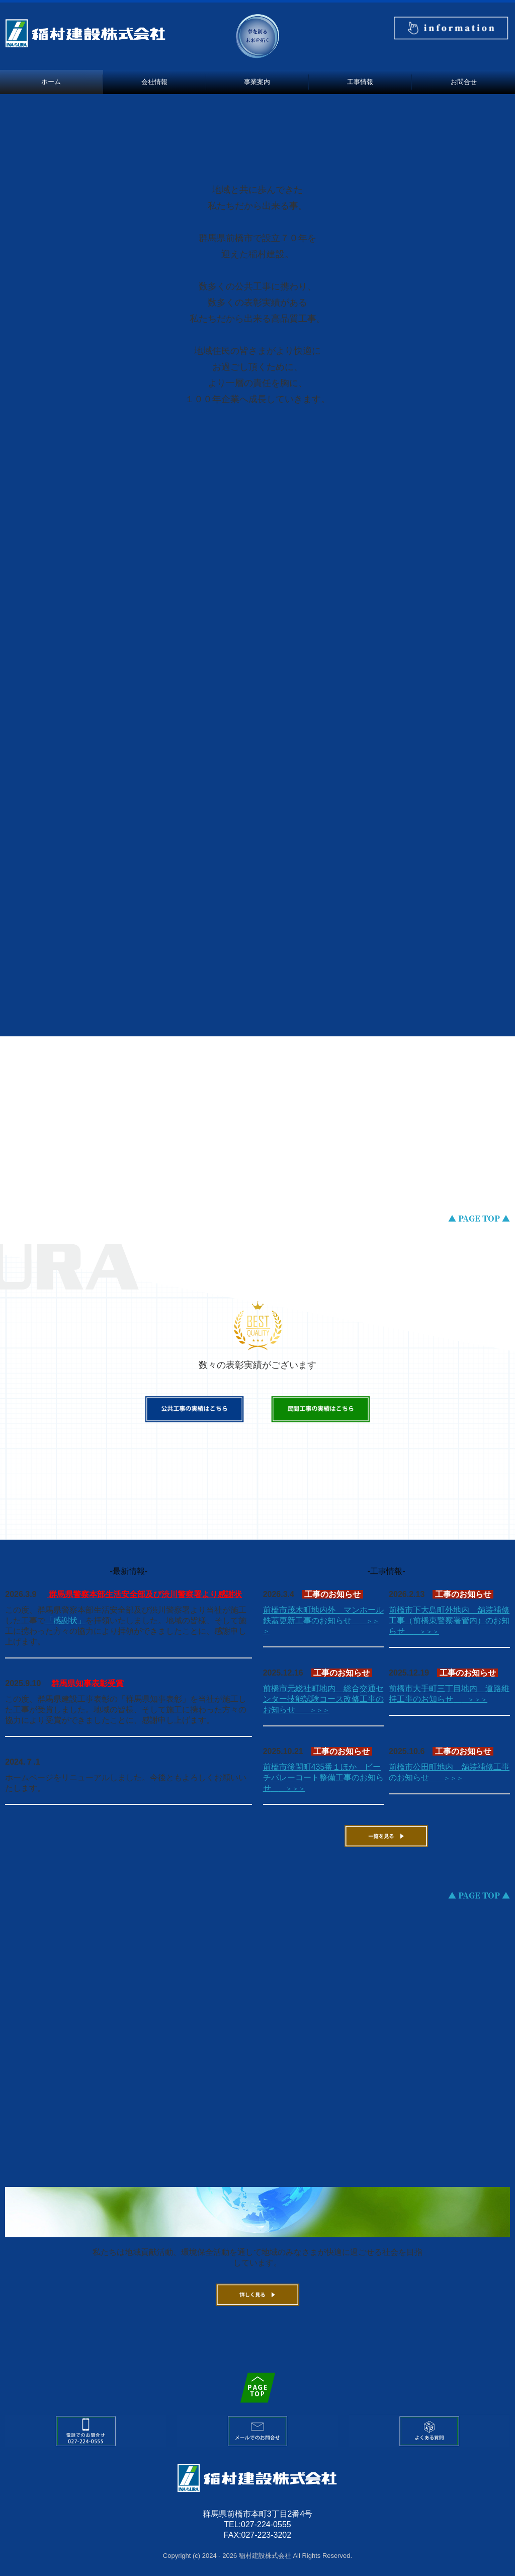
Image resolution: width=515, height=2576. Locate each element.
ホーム (51, 82)
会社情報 (154, 82)
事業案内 (257, 82)
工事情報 (360, 82)
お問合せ (464, 82)
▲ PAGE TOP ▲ (479, 1218)
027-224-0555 (266, 2524)
